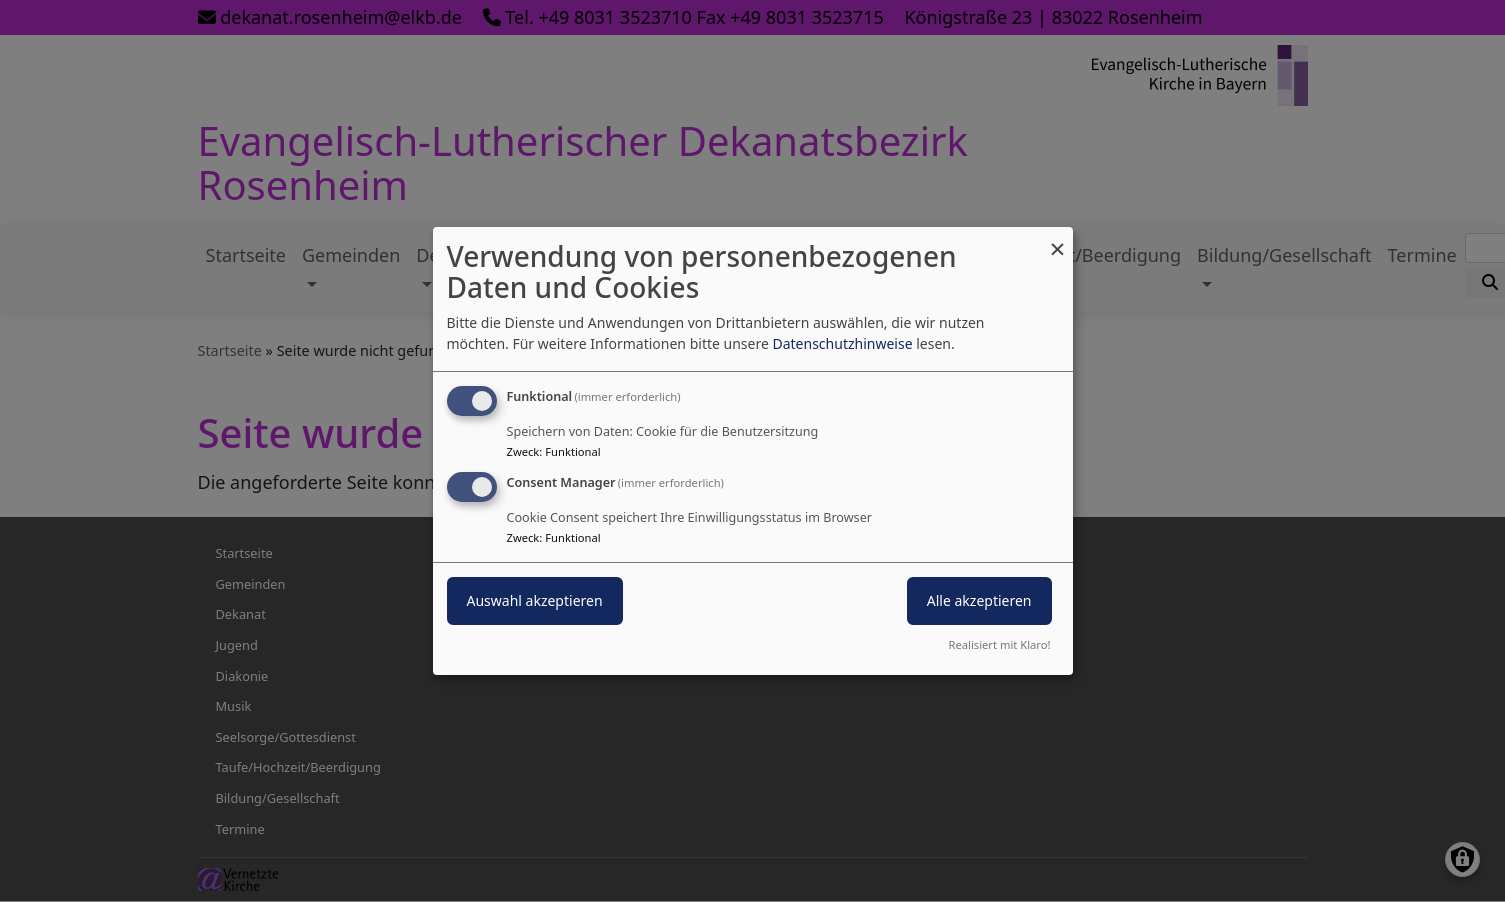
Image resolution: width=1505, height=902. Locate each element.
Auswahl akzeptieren (535, 600)
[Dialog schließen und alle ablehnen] (1058, 239)
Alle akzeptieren (979, 600)
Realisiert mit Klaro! (1000, 644)
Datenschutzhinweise (842, 343)
